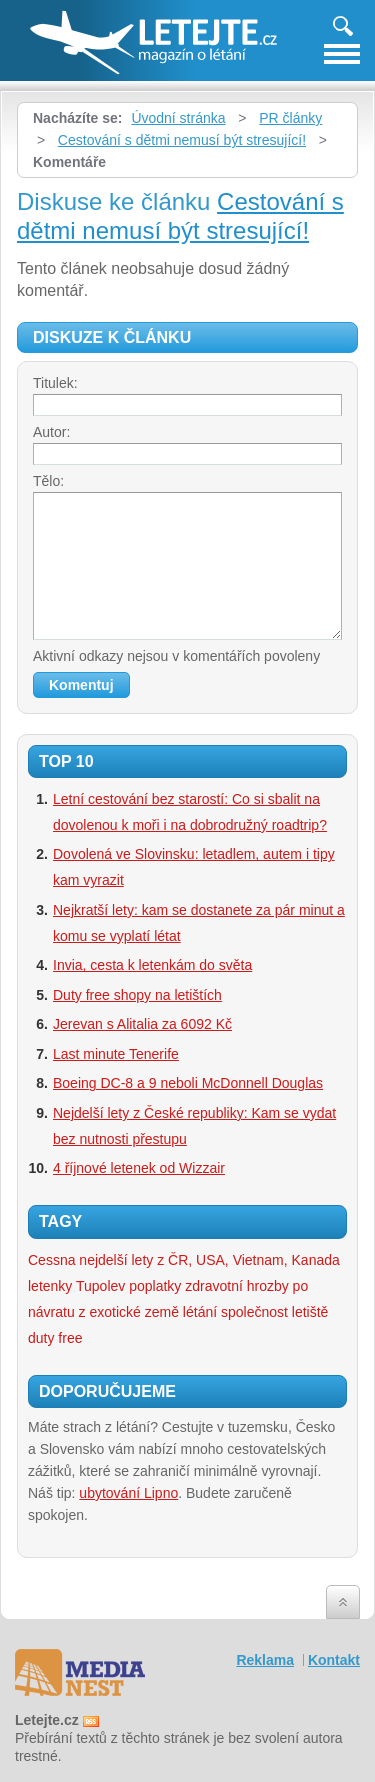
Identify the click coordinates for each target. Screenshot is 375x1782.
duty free (55, 1338)
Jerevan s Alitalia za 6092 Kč (142, 1024)
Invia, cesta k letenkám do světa (152, 965)
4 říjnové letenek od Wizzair (139, 1168)
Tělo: (48, 481)
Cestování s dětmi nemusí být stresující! (182, 140)
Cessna (51, 1260)
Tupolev (100, 1286)
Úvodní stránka (178, 118)
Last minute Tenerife (116, 1054)
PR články (290, 118)
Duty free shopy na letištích (137, 995)
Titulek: (55, 383)
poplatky (155, 1286)
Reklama (265, 1660)
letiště (310, 1312)
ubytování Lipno (128, 1493)
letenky (50, 1286)
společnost (254, 1312)
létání (200, 1312)
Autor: (51, 432)
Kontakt (334, 1660)
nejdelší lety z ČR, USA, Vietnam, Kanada (209, 1260)
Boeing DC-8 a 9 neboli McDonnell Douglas (188, 1083)
